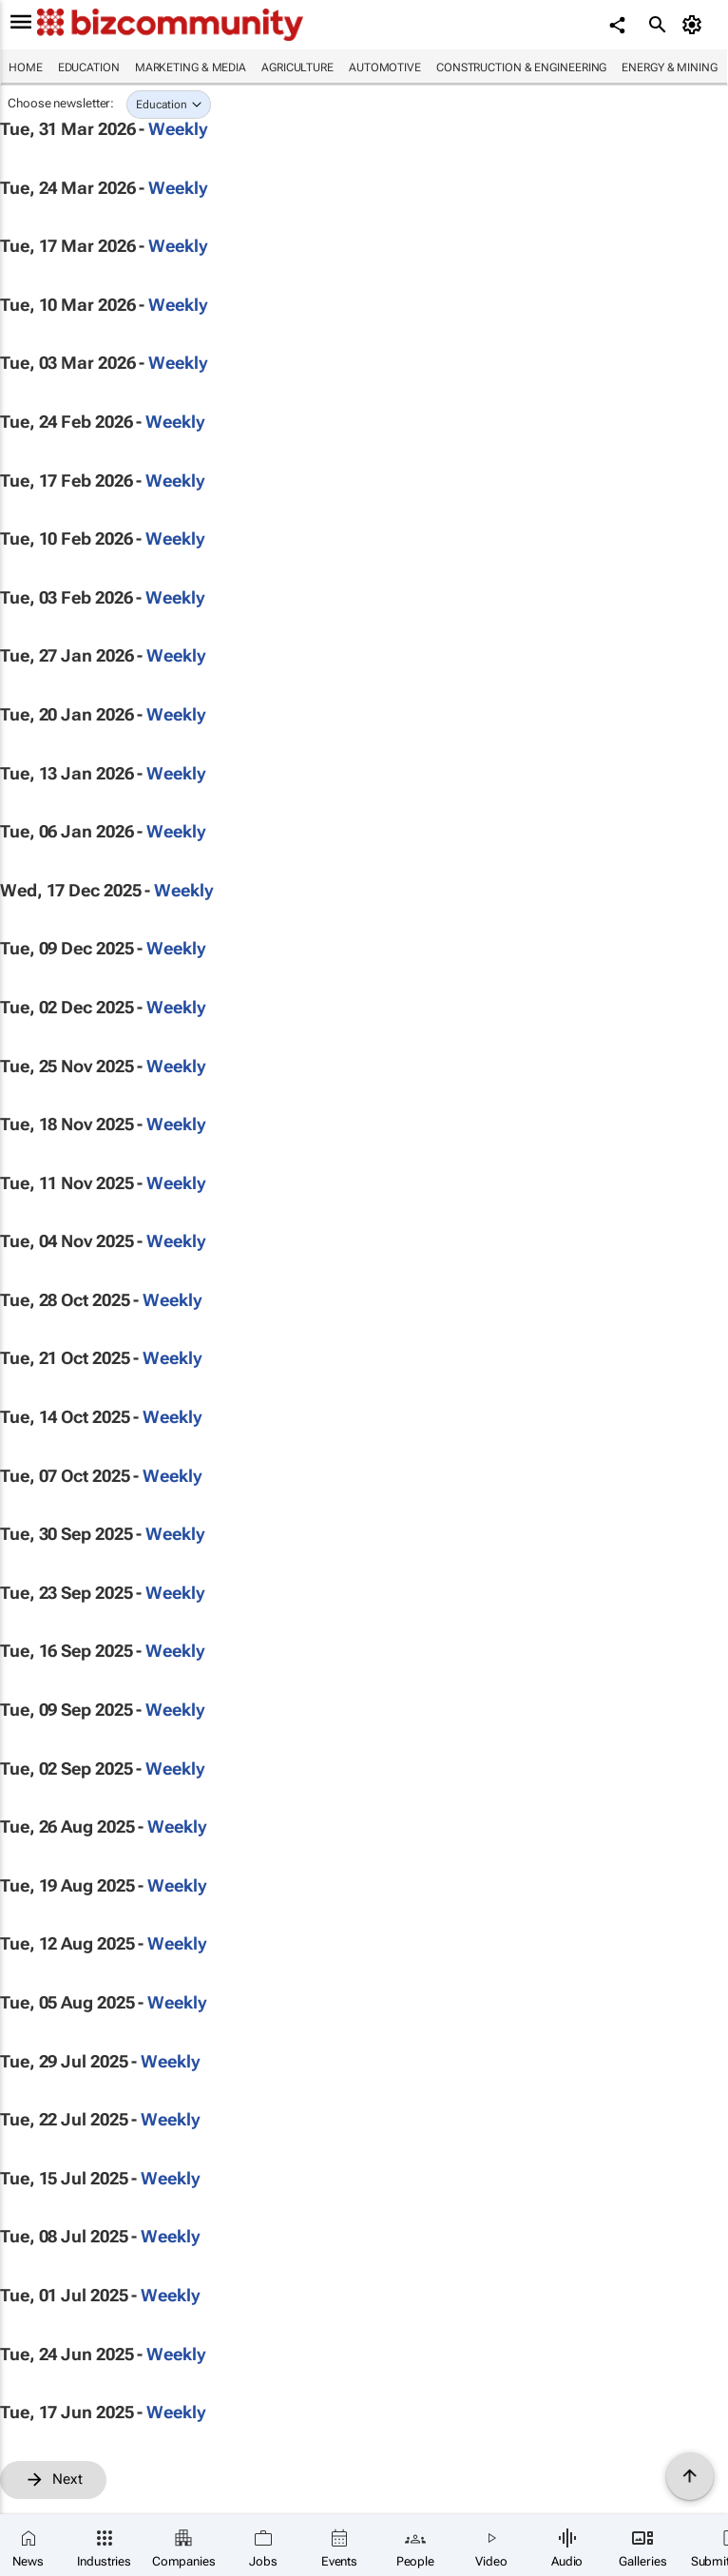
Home (26, 67)
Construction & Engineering (521, 67)
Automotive (385, 67)
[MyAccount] (695, 24)
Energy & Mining (670, 67)
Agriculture (297, 67)
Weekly (177, 129)
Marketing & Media (190, 67)
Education (89, 67)
